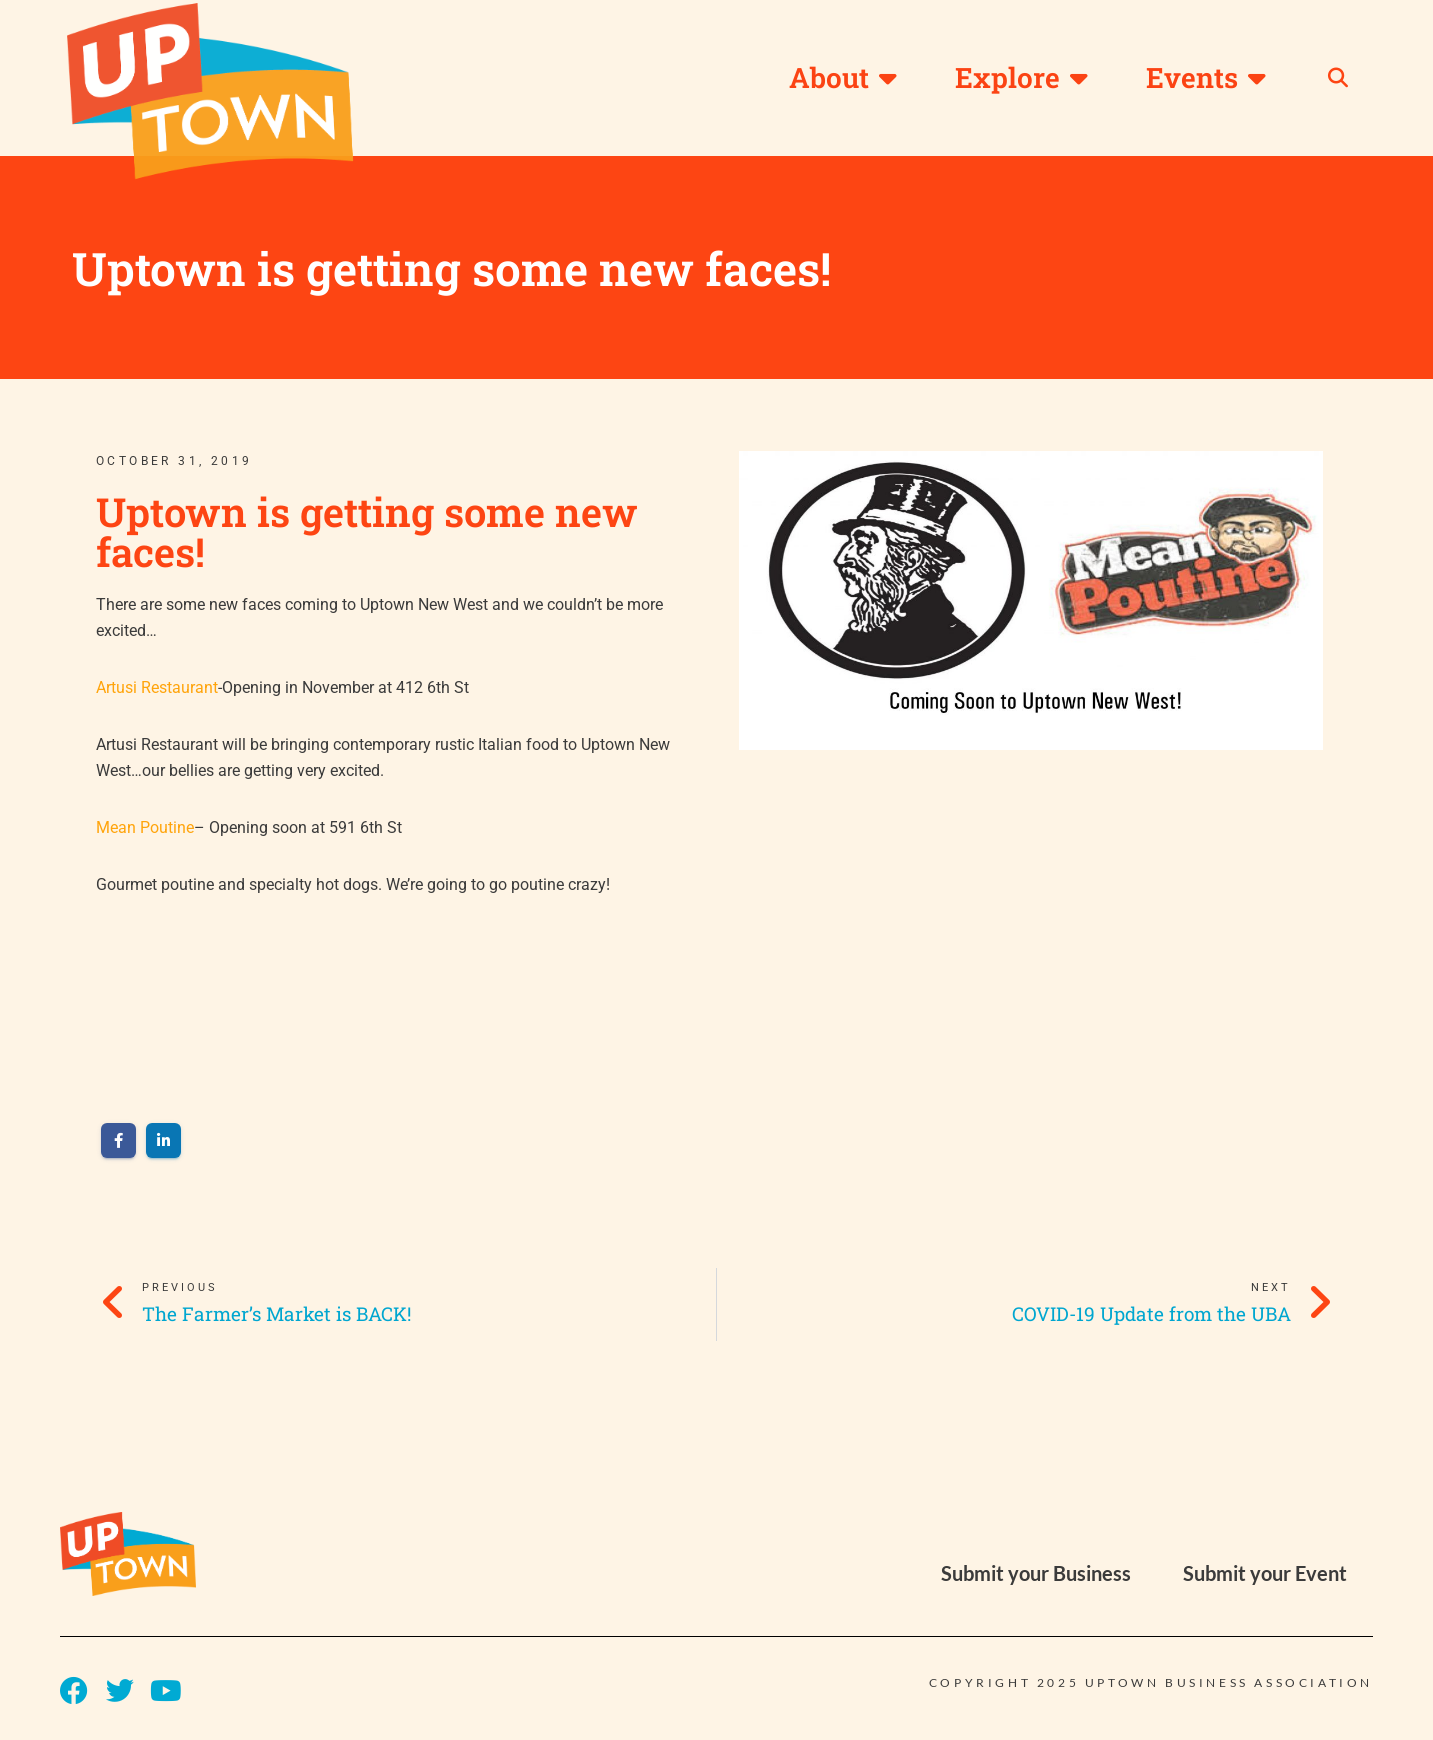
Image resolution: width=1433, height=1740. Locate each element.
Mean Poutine (145, 831)
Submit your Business (1036, 1578)
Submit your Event (1265, 1578)
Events (1206, 78)
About (843, 78)
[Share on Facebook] (118, 1146)
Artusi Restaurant (157, 689)
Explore (1021, 78)
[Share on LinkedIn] (163, 1146)
